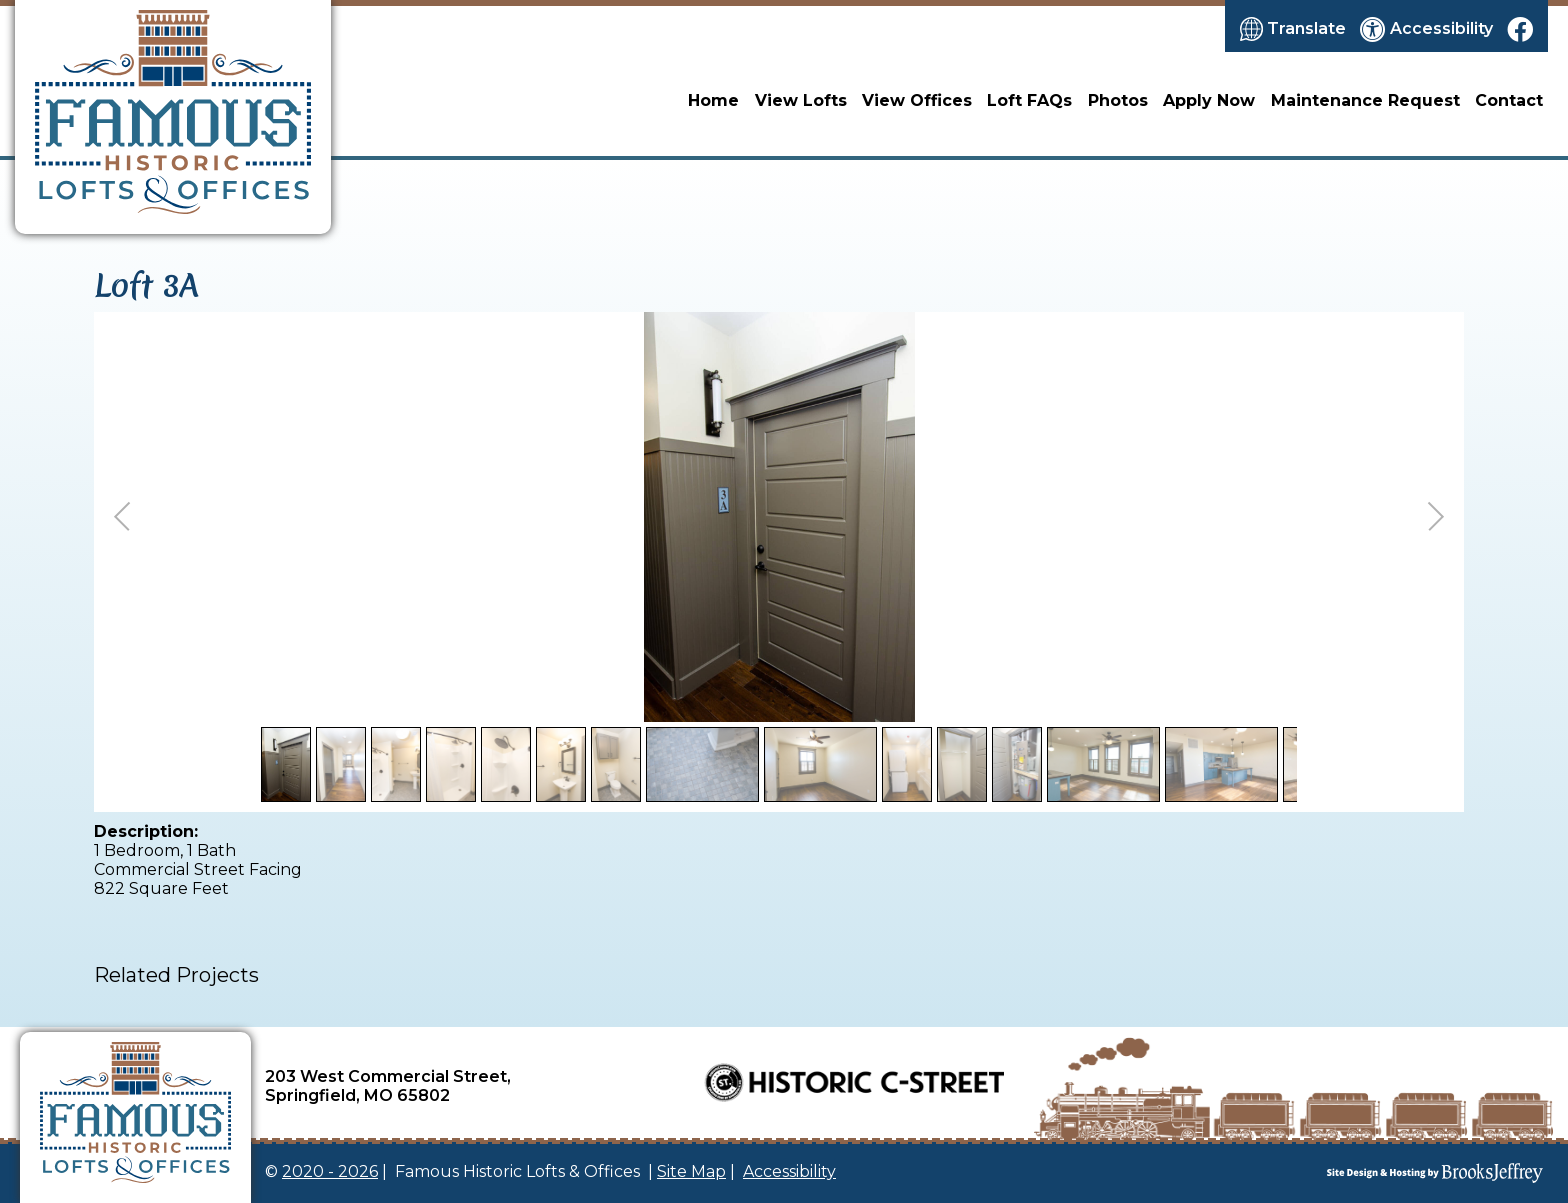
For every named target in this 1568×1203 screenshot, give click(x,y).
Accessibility (789, 1171)
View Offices (917, 100)
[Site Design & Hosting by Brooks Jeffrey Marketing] (1340, 1172)
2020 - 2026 (330, 1171)
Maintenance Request (1365, 100)
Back (1432, 706)
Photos (1118, 100)
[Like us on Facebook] (1520, 29)
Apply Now (1209, 100)
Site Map (691, 1171)
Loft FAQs (1029, 100)
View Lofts (801, 100)
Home (713, 100)
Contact (1509, 100)
